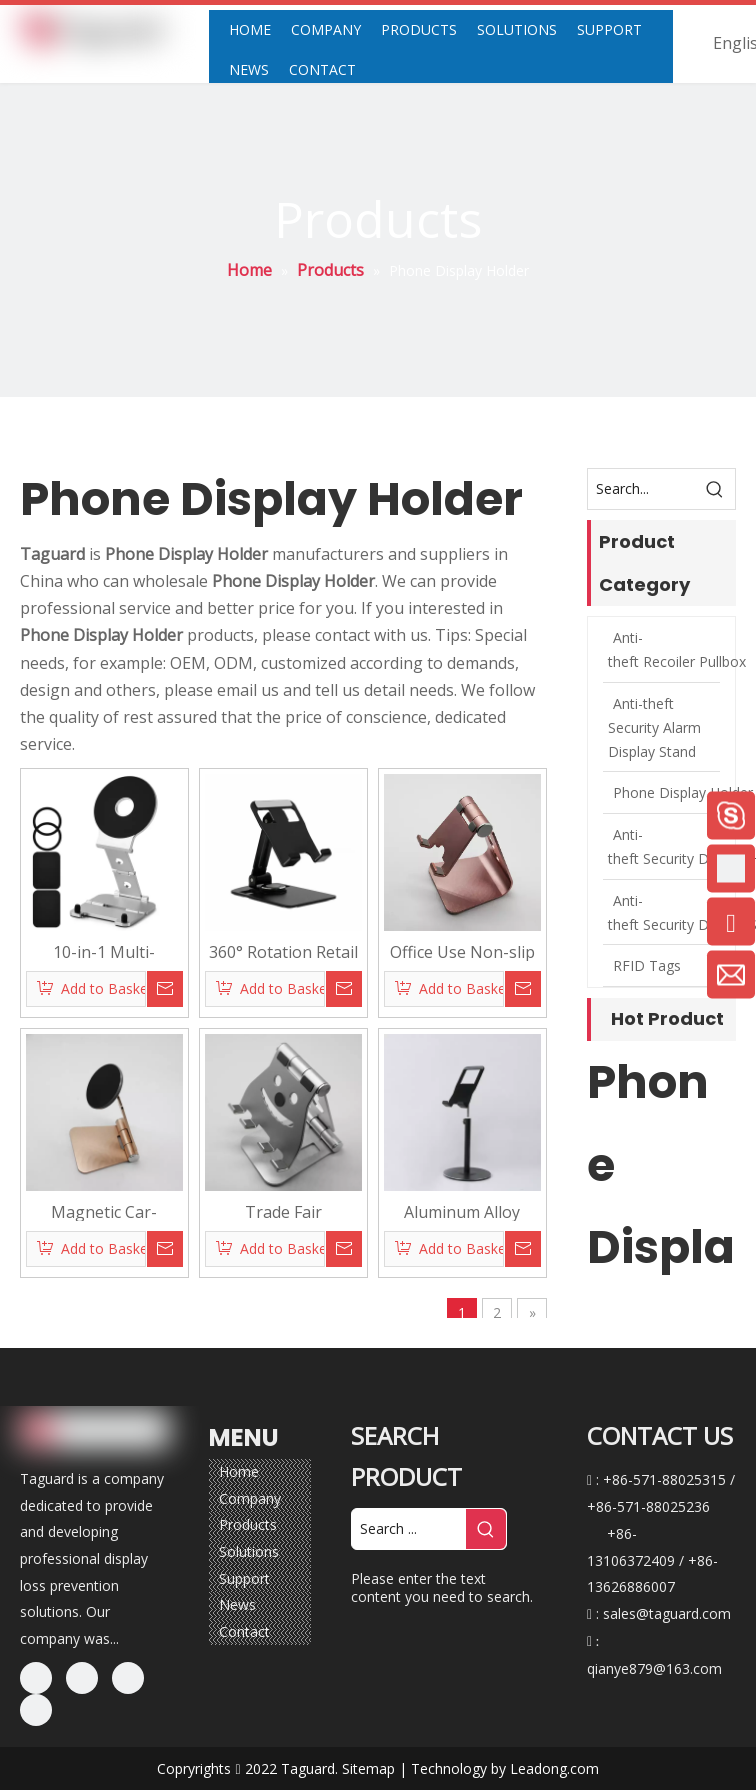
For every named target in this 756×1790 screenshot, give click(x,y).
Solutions (249, 1551)
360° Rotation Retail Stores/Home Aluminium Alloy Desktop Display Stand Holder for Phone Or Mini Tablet (283, 951)
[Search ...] (409, 1529)
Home (239, 1471)
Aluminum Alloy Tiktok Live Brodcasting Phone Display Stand (462, 1211)
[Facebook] (36, 1678)
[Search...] (641, 489)
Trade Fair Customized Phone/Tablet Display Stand (283, 1211)
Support (244, 1578)
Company (250, 1498)
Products (248, 1524)
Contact (244, 1631)
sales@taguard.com (667, 1613)
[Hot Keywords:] (715, 489)
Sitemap (368, 1768)
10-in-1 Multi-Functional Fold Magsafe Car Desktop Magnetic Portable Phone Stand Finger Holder (104, 951)
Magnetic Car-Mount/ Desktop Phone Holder (104, 1211)
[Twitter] (128, 1678)
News (237, 1604)
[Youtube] (36, 1710)
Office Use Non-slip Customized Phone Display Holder (462, 951)
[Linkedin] (82, 1678)
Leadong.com (554, 1768)
